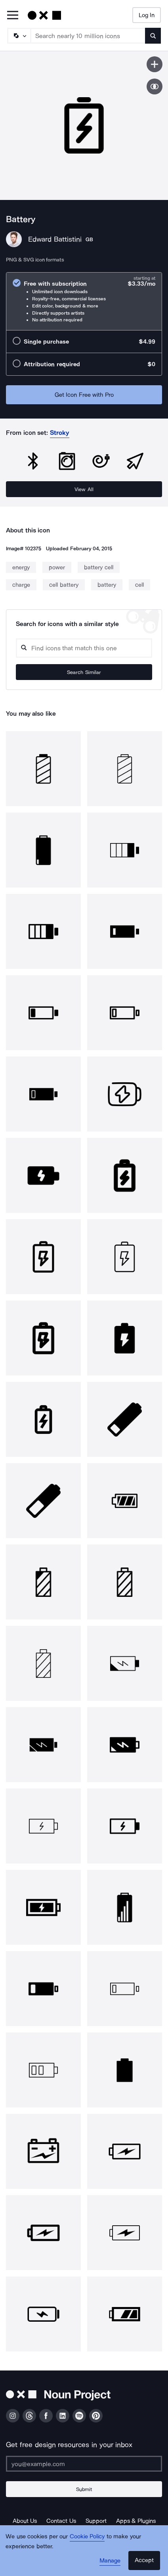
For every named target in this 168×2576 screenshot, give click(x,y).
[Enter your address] (84, 2464)
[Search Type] (18, 36)
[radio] (84, 301)
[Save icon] (154, 64)
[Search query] (84, 648)
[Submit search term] (153, 36)
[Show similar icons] (154, 86)
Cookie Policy (87, 2536)
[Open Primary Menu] (12, 15)
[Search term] (88, 36)
